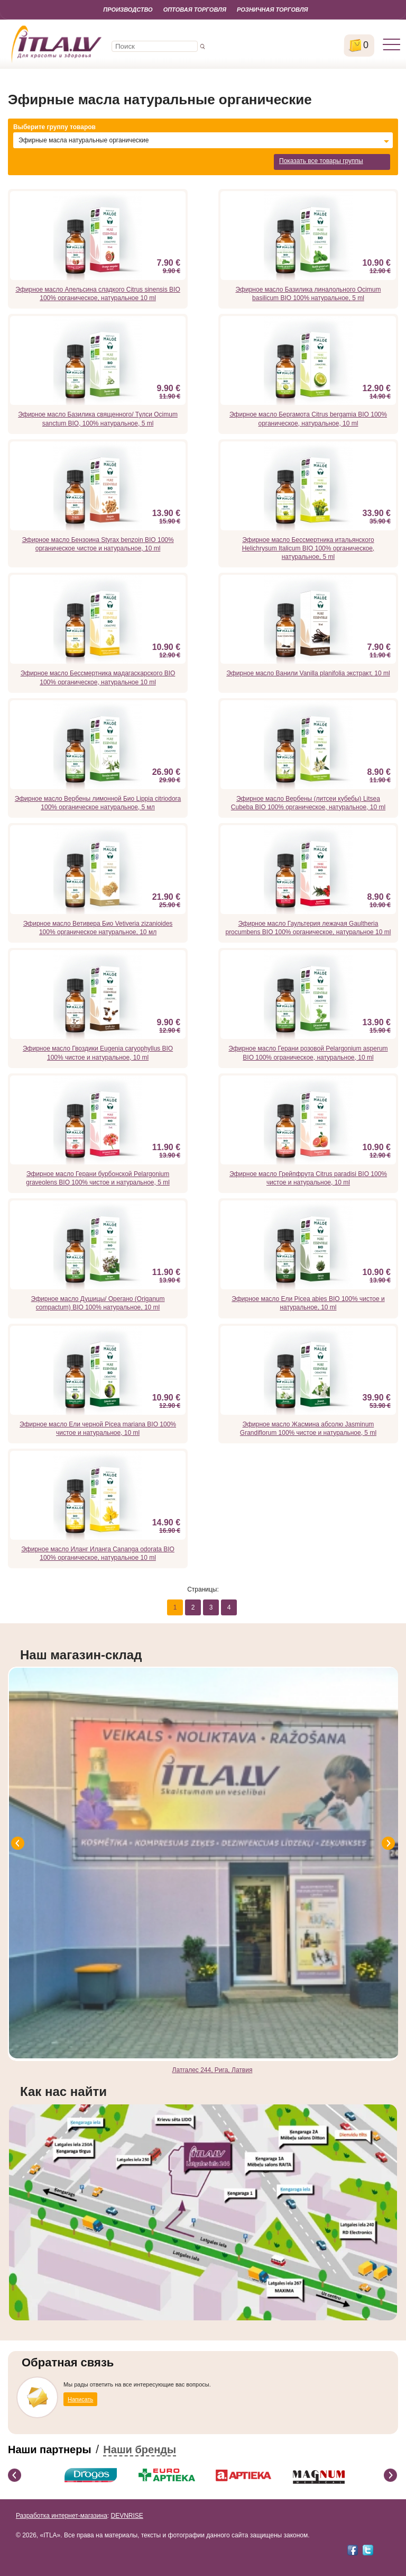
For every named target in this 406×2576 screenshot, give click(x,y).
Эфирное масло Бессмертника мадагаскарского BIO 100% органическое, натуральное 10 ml (98, 677)
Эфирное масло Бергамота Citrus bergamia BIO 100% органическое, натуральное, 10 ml (308, 419)
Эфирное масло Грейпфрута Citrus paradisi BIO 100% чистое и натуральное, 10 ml (308, 1178)
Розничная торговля (272, 9)
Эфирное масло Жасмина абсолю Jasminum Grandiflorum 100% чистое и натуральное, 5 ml (308, 1428)
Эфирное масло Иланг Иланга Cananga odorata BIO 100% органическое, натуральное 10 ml (97, 1553)
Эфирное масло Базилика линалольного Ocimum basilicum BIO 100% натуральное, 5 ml (308, 294)
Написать (80, 2399)
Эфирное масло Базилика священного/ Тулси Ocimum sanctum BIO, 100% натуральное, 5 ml (98, 419)
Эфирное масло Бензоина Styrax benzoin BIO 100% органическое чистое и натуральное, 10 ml (97, 544)
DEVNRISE (126, 2515)
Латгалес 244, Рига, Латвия (212, 2070)
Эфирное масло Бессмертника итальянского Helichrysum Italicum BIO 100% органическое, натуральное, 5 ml (308, 548)
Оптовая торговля (194, 9)
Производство (127, 9)
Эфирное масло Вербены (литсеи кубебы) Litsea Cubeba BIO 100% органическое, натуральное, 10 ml (308, 803)
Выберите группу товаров (54, 127)
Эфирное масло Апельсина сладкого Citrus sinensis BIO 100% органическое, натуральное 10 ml (97, 294)
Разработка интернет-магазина (61, 2515)
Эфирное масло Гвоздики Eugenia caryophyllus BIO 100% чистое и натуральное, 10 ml (98, 1053)
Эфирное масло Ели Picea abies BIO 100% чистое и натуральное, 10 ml (308, 1303)
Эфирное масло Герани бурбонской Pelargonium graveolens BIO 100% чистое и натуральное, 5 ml (98, 1178)
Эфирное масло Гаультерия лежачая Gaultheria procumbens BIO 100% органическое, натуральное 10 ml (308, 928)
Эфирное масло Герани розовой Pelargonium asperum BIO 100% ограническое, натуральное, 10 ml (307, 1053)
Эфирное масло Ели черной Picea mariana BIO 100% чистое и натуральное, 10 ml (98, 1428)
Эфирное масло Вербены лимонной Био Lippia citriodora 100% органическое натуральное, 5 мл (98, 803)
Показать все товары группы (321, 161)
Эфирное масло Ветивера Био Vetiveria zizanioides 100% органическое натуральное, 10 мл (98, 928)
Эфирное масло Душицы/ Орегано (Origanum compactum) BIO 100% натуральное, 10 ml (98, 1303)
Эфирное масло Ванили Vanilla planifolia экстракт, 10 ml (308, 673)
